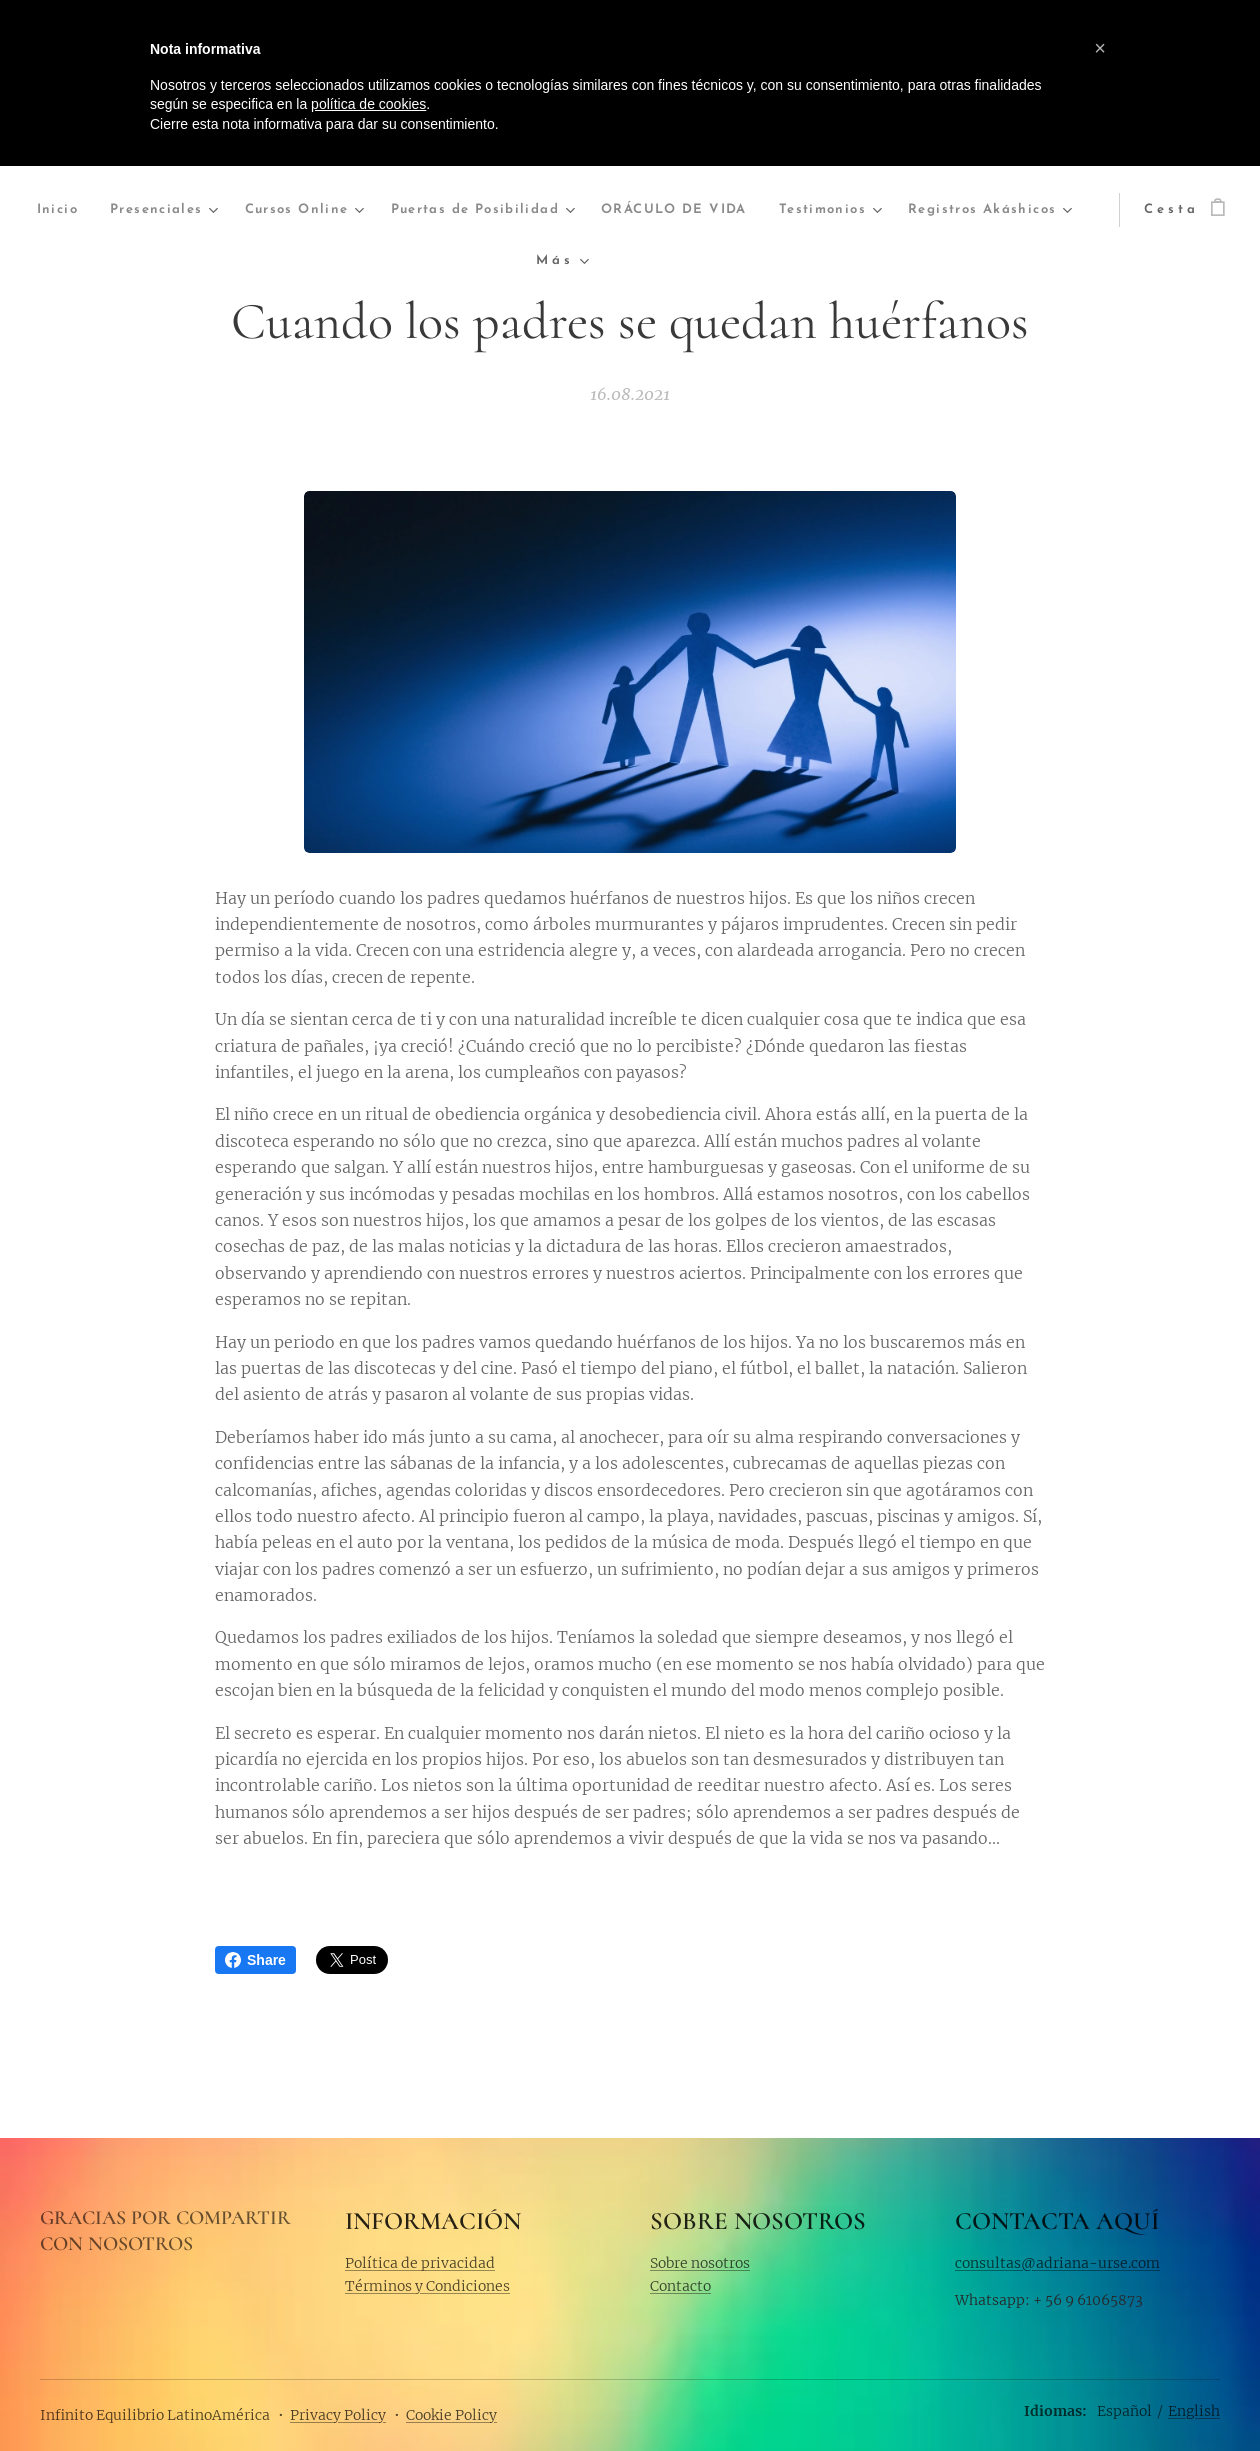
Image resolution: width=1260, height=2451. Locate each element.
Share (255, 1960)
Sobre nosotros (700, 2262)
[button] (1100, 48)
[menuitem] (101, 210)
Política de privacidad (420, 2262)
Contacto (680, 2286)
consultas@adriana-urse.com (1057, 2262)
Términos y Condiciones (427, 2286)
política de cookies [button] (368, 104)
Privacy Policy (338, 2415)
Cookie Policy (451, 2415)
